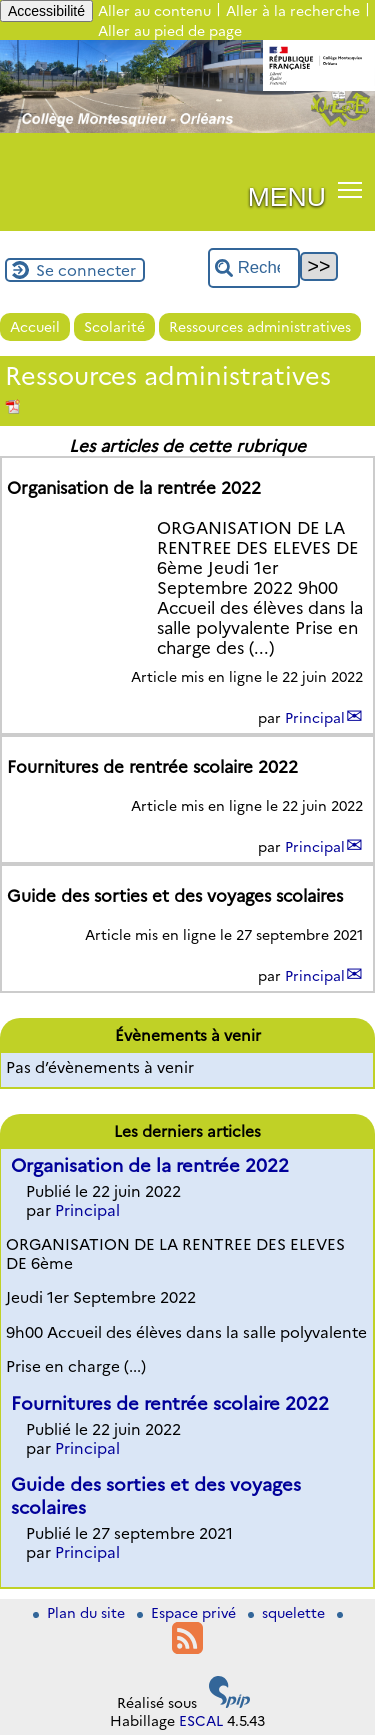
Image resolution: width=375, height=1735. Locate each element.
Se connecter (86, 270)
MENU (287, 197)
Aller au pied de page (170, 31)
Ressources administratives (260, 327)
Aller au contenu (154, 11)
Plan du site (81, 1613)
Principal (315, 718)
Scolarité (114, 327)
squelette (288, 1613)
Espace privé (188, 1613)
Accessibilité (46, 11)
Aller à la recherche (293, 11)
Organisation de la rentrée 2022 (150, 1165)
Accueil (35, 327)
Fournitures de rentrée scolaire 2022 (170, 1403)
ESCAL (201, 1721)
